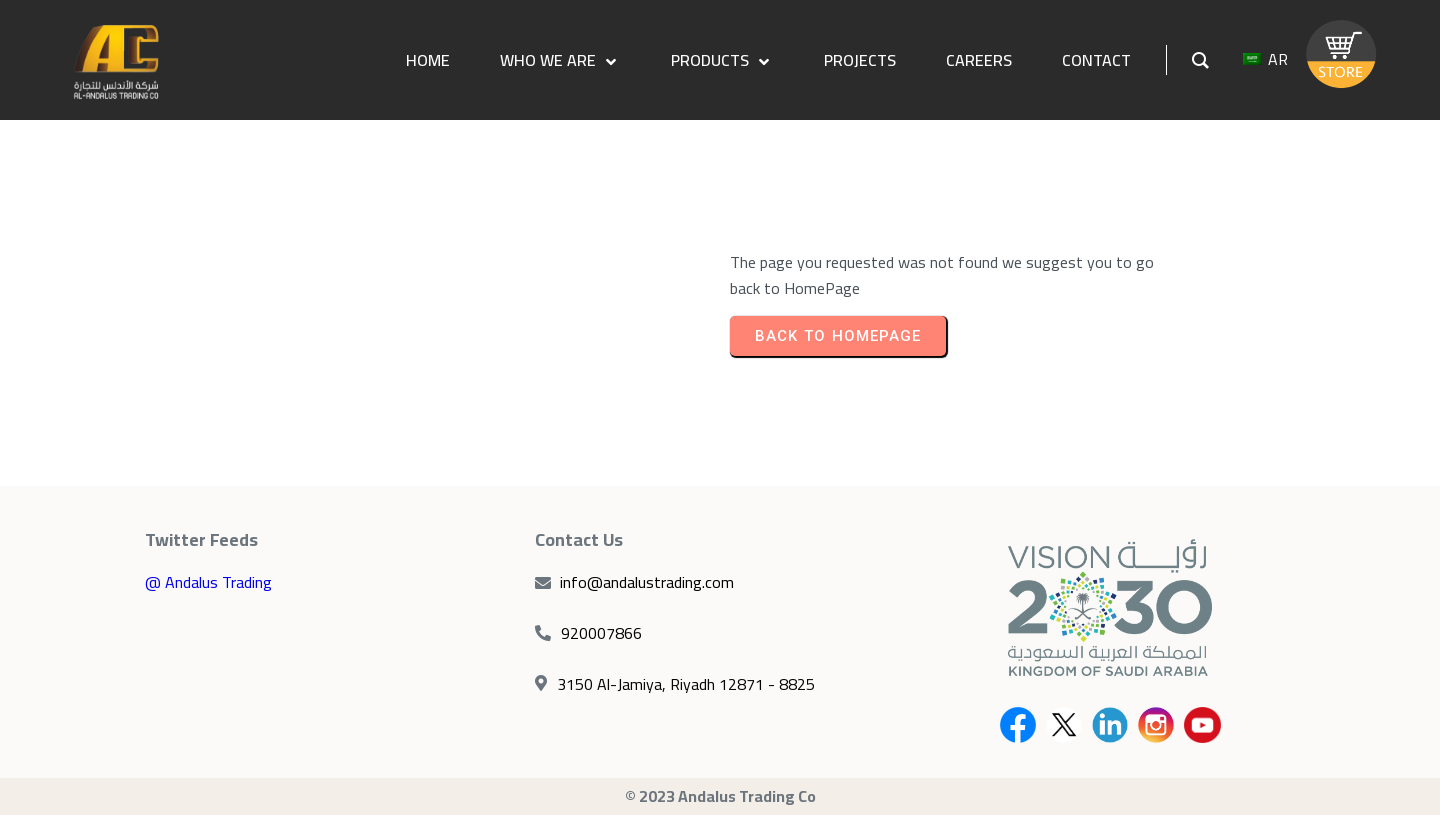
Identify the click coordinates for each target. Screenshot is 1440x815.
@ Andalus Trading (208, 582)
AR (1265, 59)
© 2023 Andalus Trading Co (720, 796)
